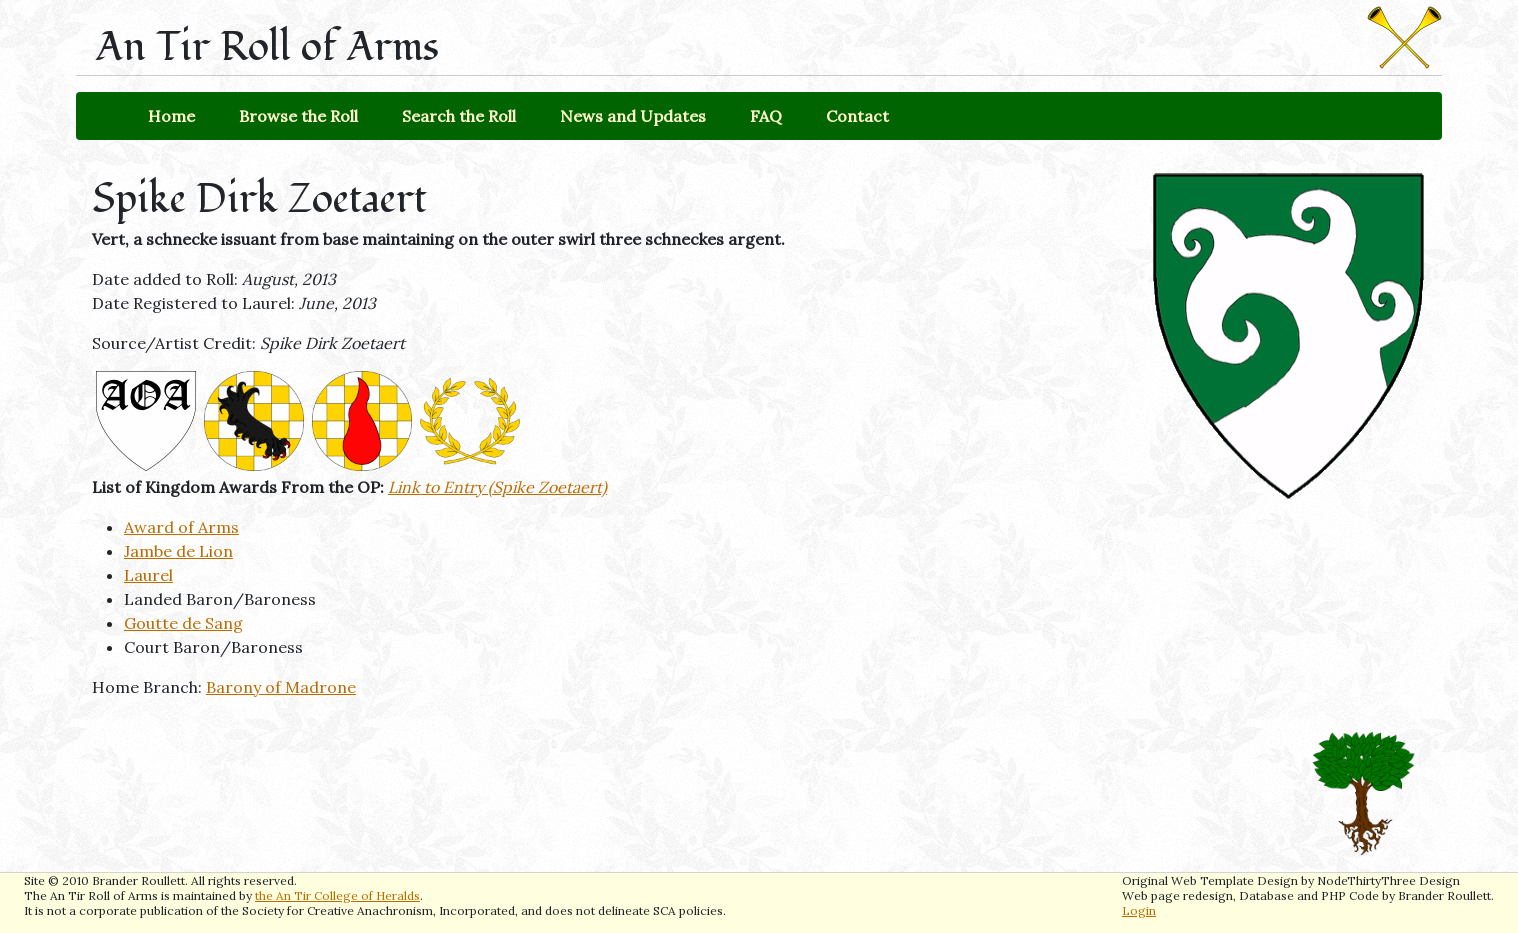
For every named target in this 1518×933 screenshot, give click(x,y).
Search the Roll (459, 116)
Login (1139, 910)
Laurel (148, 575)
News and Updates (633, 116)
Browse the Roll (298, 116)
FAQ (766, 116)
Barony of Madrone (281, 687)
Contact (857, 116)
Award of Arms (181, 527)
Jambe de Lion (178, 551)
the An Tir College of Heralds (337, 895)
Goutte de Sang (183, 623)
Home (171, 116)
